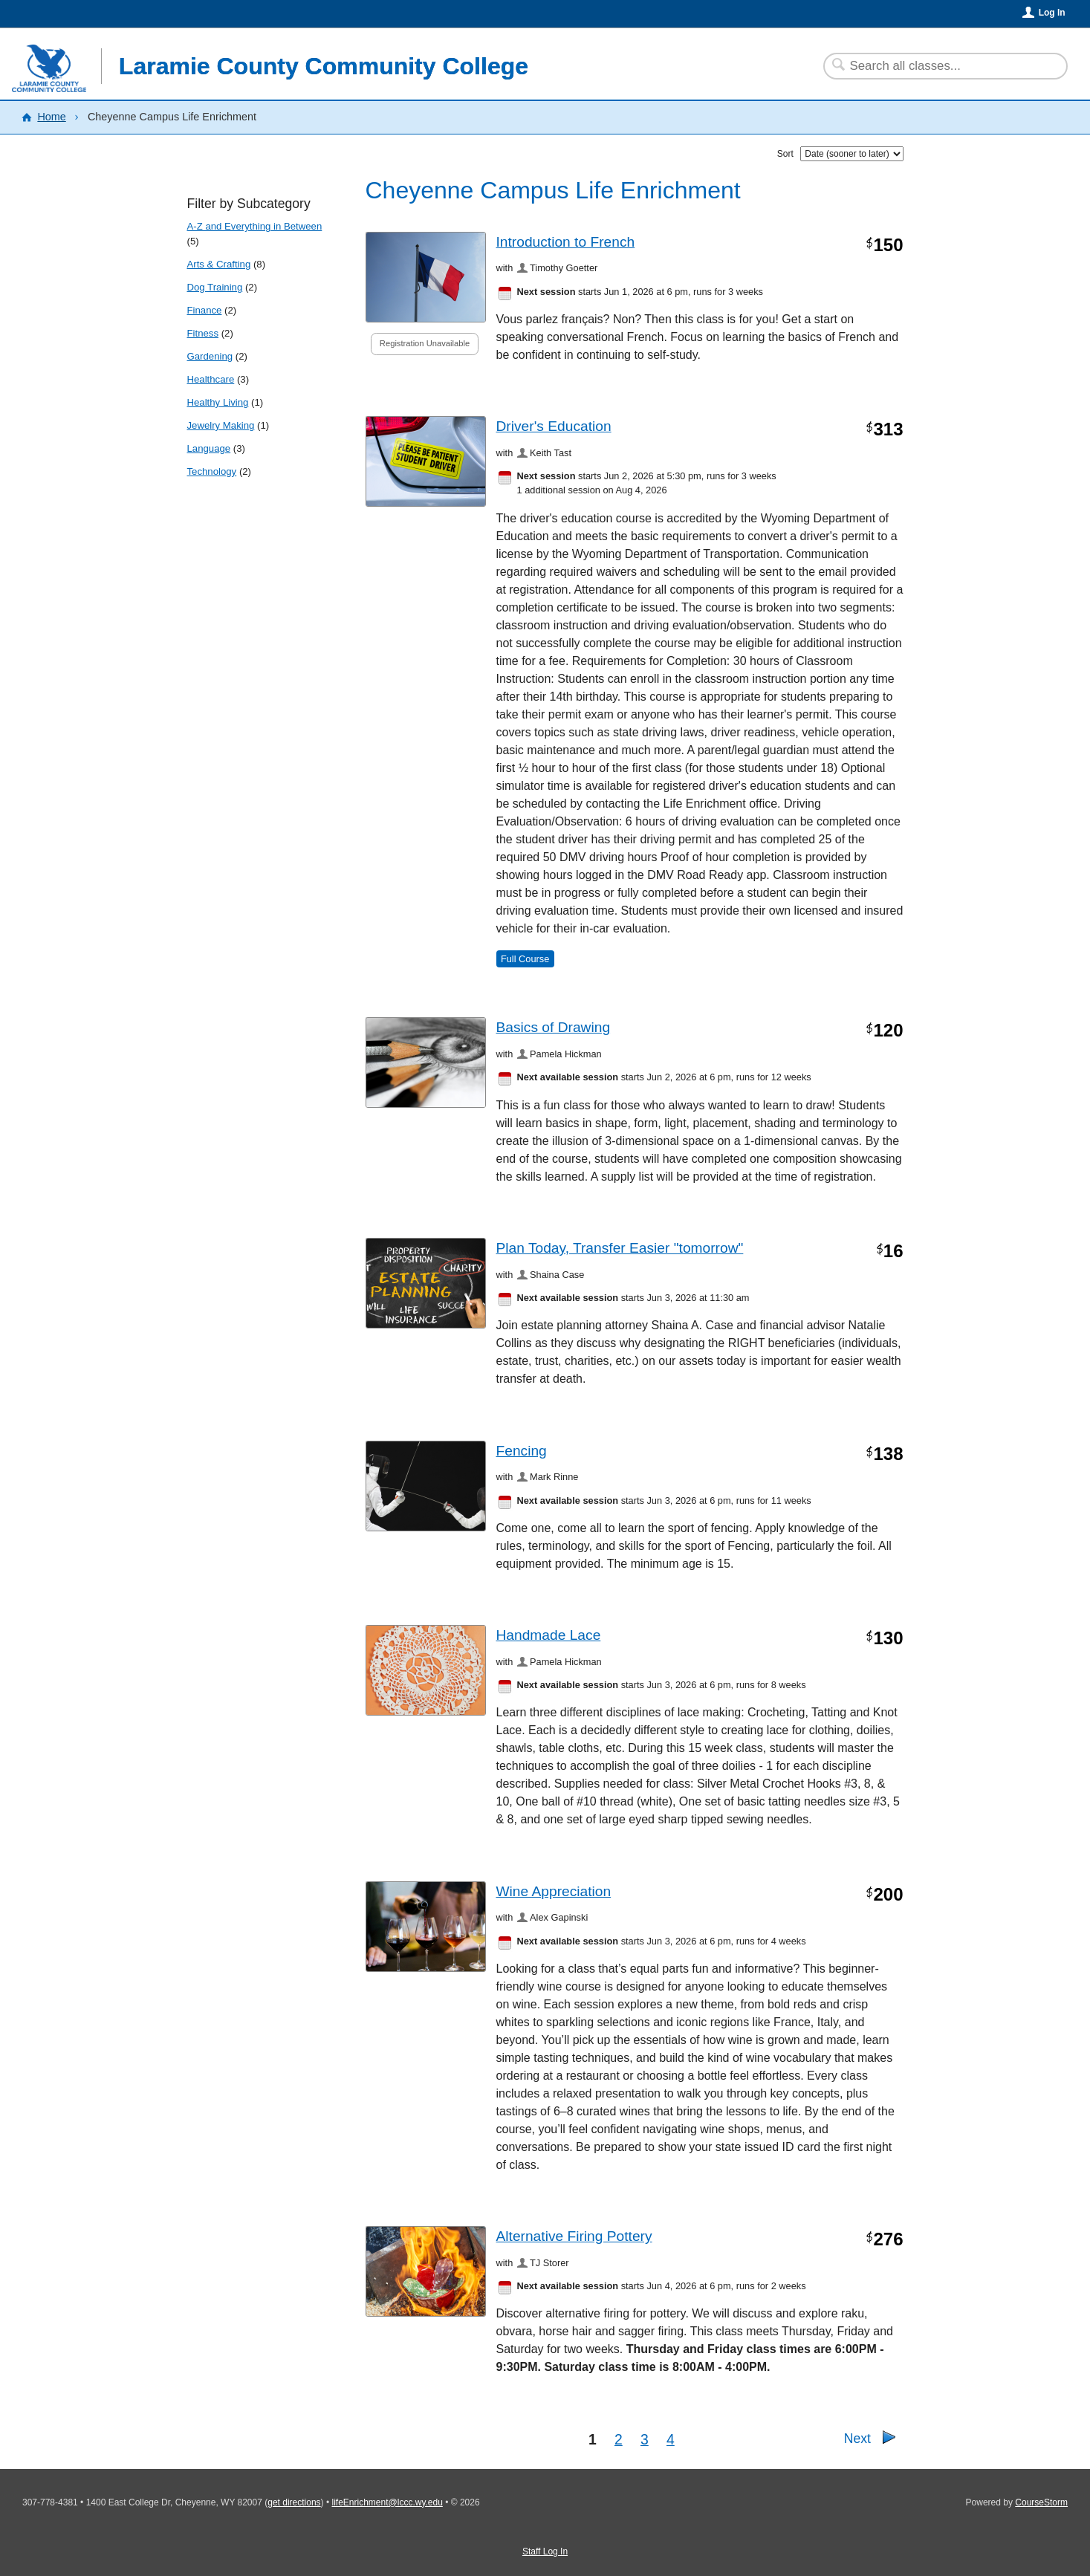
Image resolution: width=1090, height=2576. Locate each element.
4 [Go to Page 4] (670, 2439)
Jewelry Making (221, 425)
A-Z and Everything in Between (254, 226)
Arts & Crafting (219, 264)
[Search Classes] (936, 66)
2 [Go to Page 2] (618, 2439)
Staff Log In (545, 2551)
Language (209, 448)
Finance (204, 310)
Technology (212, 471)
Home (51, 117)
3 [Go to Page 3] (644, 2439)
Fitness (203, 333)
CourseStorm (1041, 2502)
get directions (293, 2502)
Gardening (210, 356)
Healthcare (211, 379)
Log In (1052, 12)
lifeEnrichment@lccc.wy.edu (387, 2502)
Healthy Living (218, 402)
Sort (785, 154)
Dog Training (215, 287)
